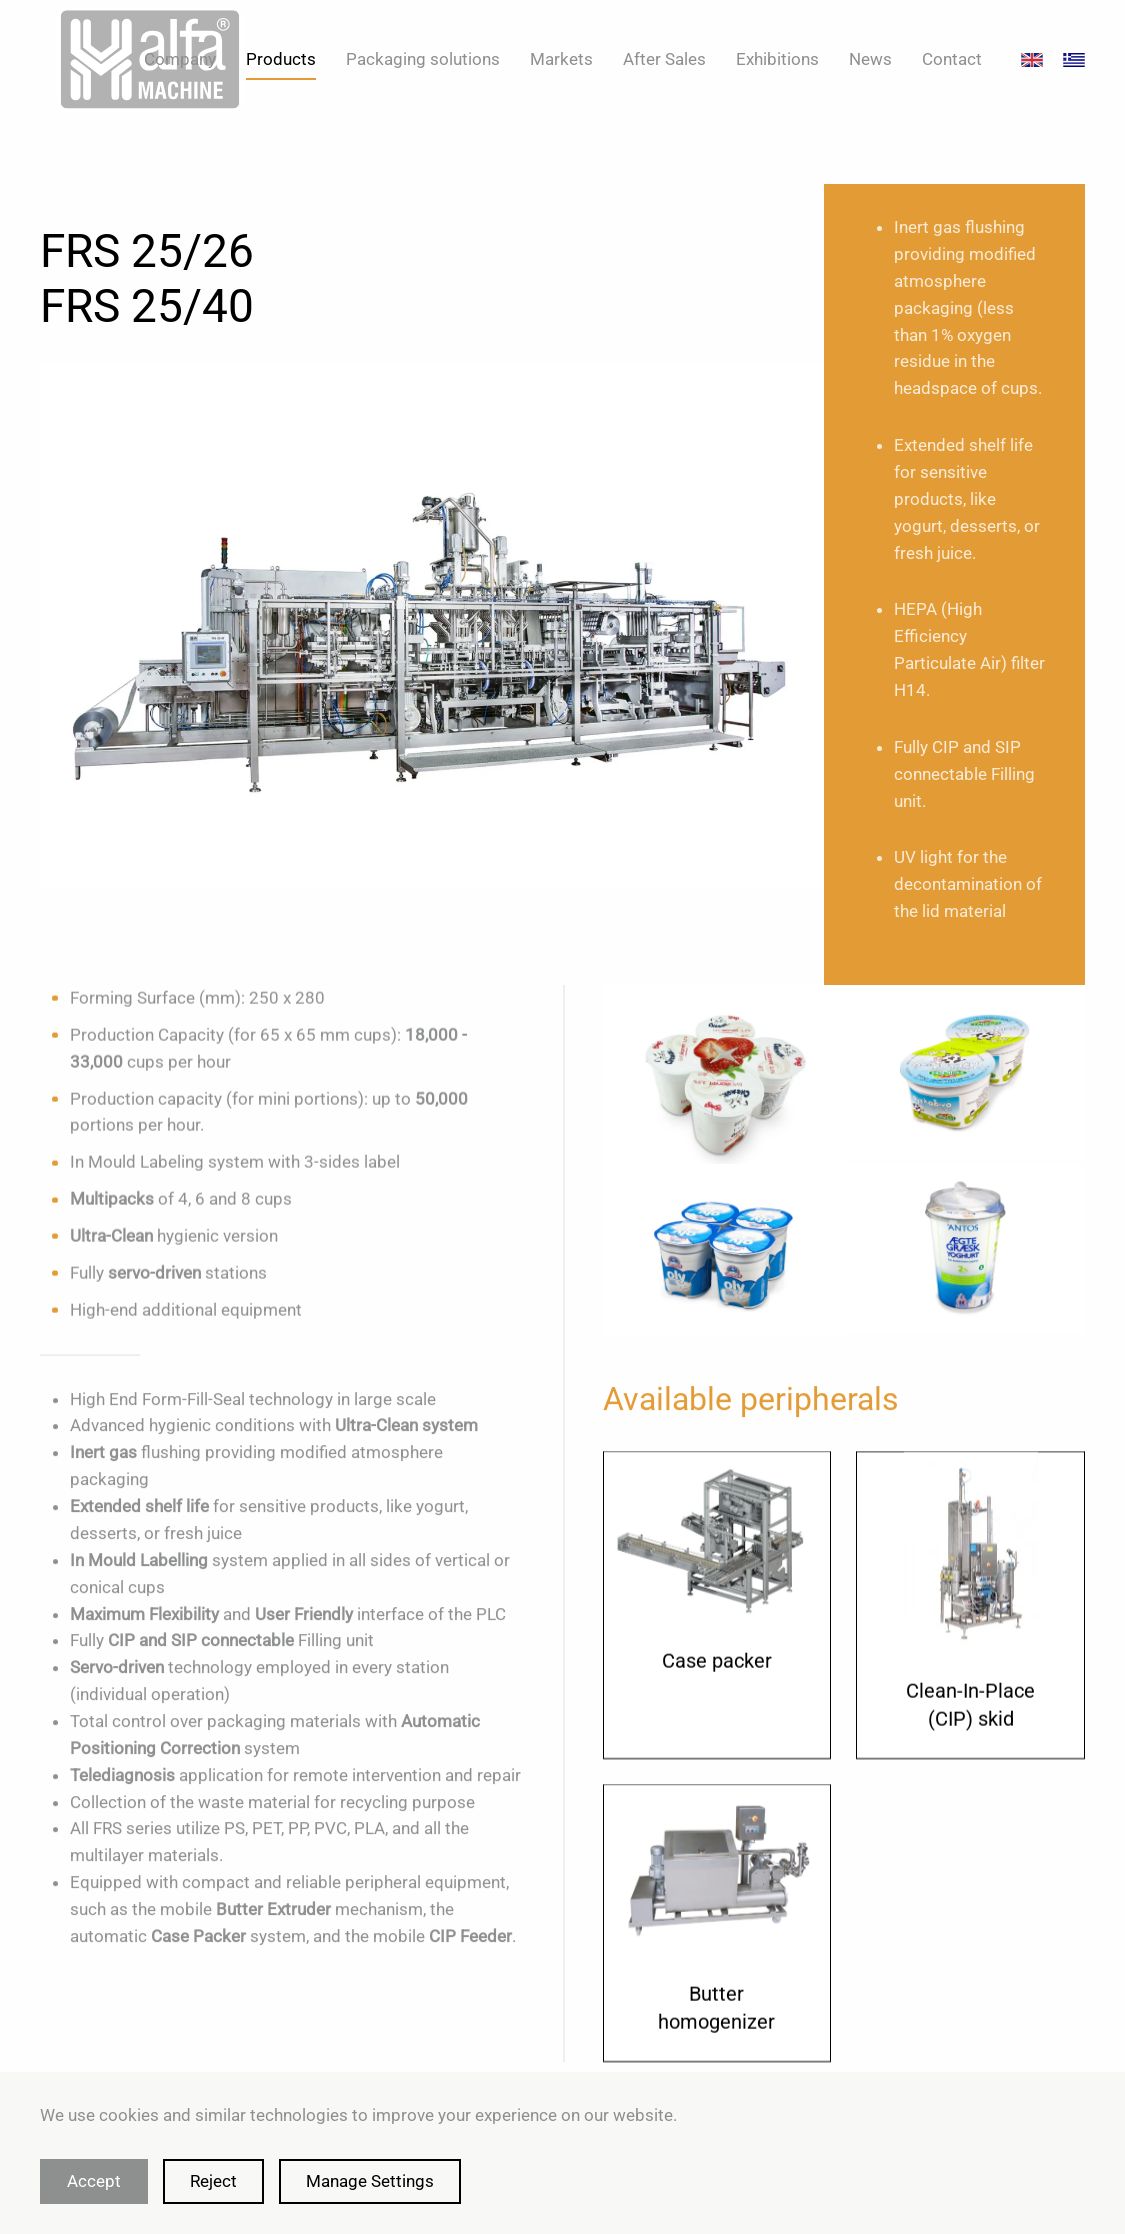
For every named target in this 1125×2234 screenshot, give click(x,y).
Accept (94, 2181)
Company (180, 59)
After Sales (664, 59)
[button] (723, 1081)
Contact (952, 59)
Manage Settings (370, 2181)
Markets (561, 59)
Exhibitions (777, 59)
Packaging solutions (423, 59)
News (870, 59)
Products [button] (281, 59)
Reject (213, 2181)
